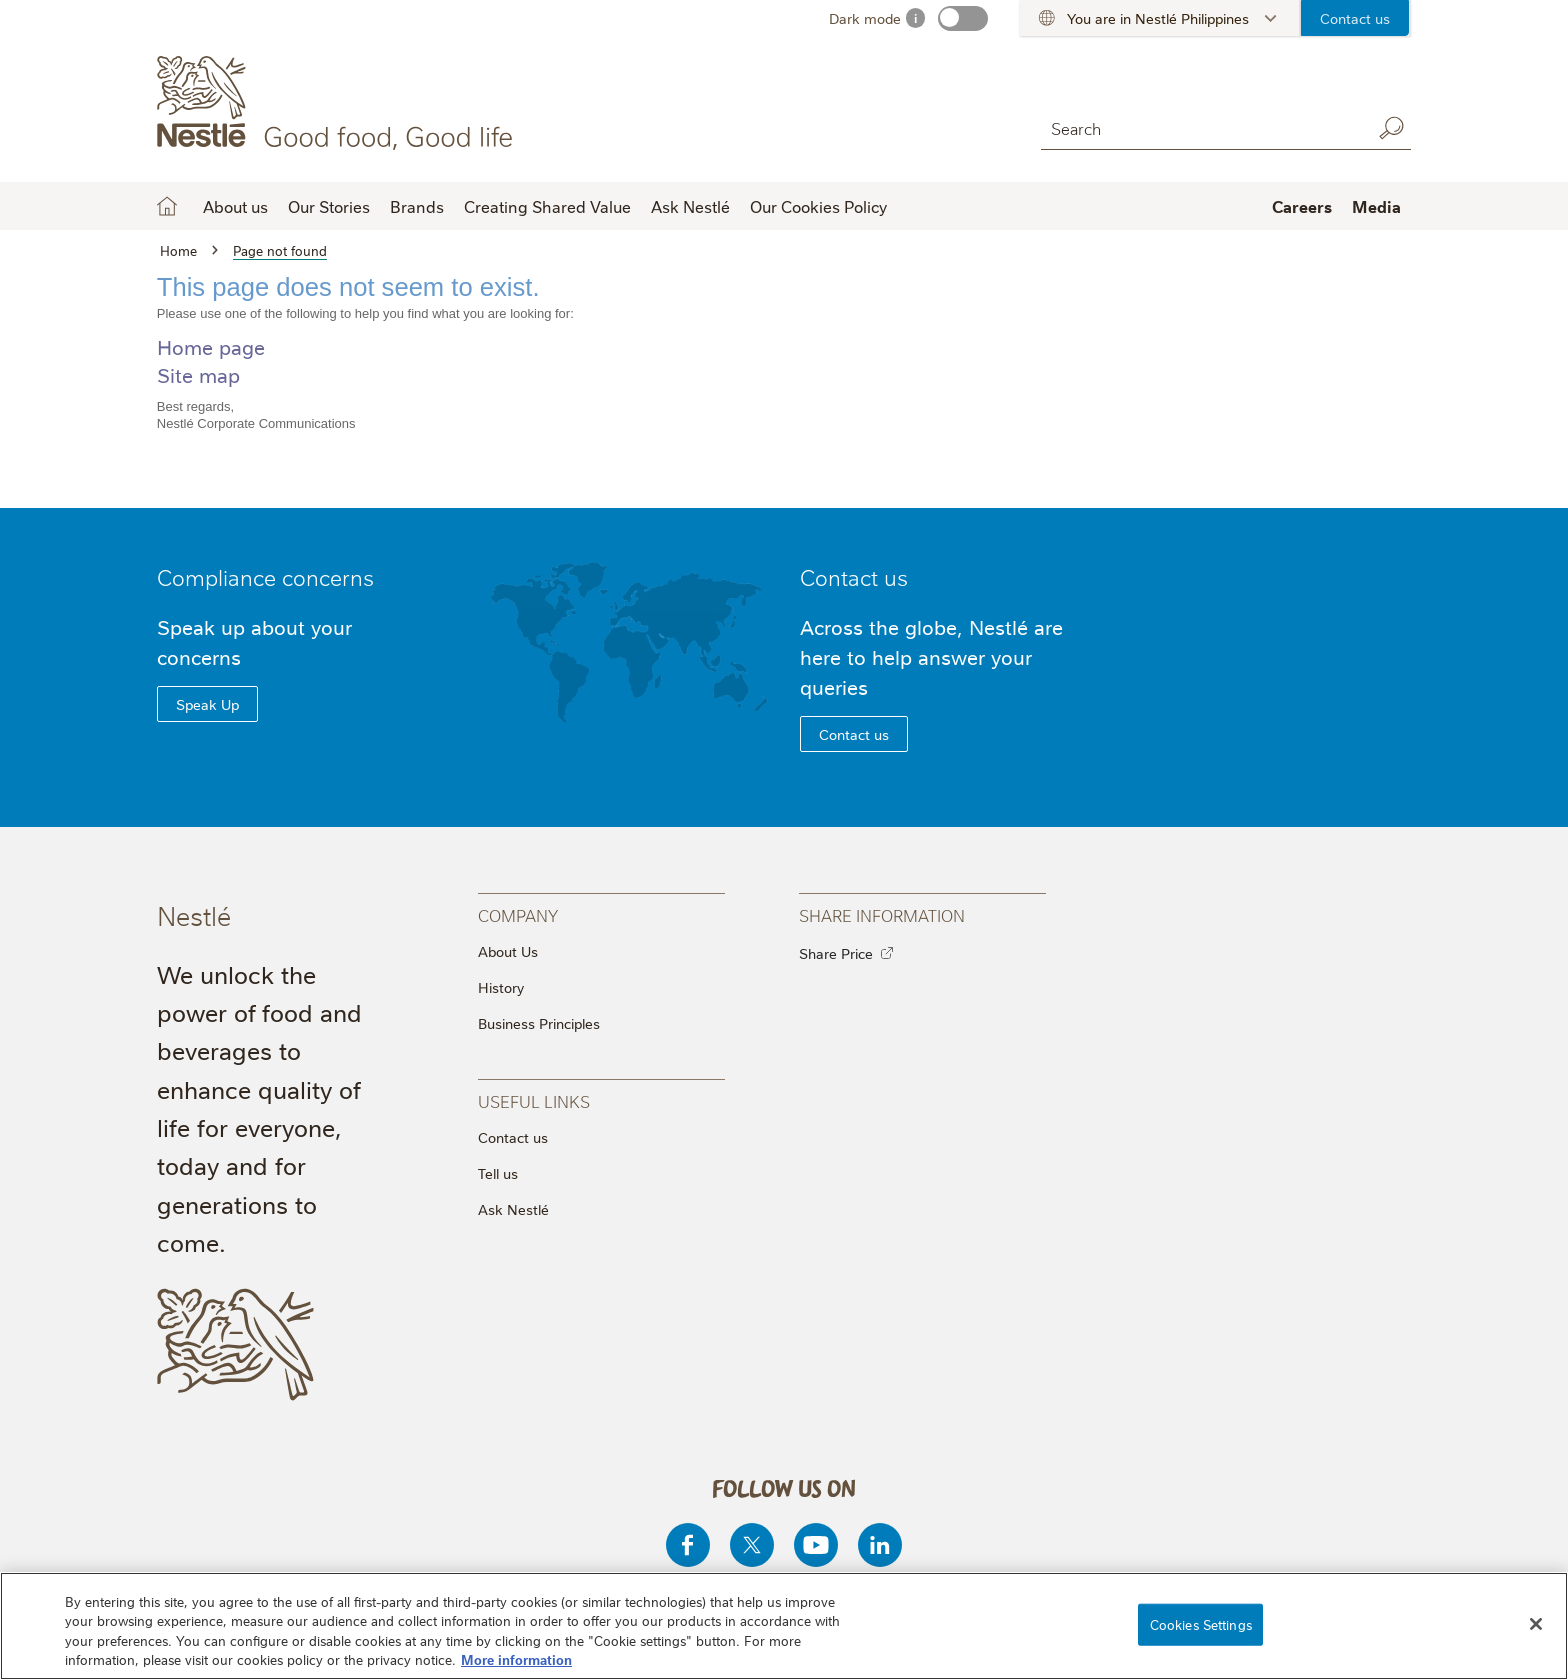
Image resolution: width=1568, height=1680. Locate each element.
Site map (198, 374)
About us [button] (235, 206)
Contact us (1355, 18)
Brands (417, 206)
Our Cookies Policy (818, 206)
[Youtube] (816, 1545)
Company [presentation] (518, 914)
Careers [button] (1302, 206)
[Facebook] (688, 1545)
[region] (784, 1626)
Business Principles (539, 1023)
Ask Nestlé (690, 206)
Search (1391, 128)
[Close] (1536, 1624)
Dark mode (865, 18)
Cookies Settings (1201, 1624)
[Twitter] (752, 1545)
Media (1376, 206)
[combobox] (1201, 127)
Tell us (498, 1173)
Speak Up (207, 704)
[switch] (963, 18)
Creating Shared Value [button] (547, 206)
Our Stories (329, 206)
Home (167, 206)
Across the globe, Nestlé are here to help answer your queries (931, 656)
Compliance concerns (265, 576)
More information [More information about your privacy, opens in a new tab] (516, 1659)
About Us (508, 951)
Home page (211, 346)
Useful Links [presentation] (534, 1100)
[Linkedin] (880, 1545)
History (501, 987)
